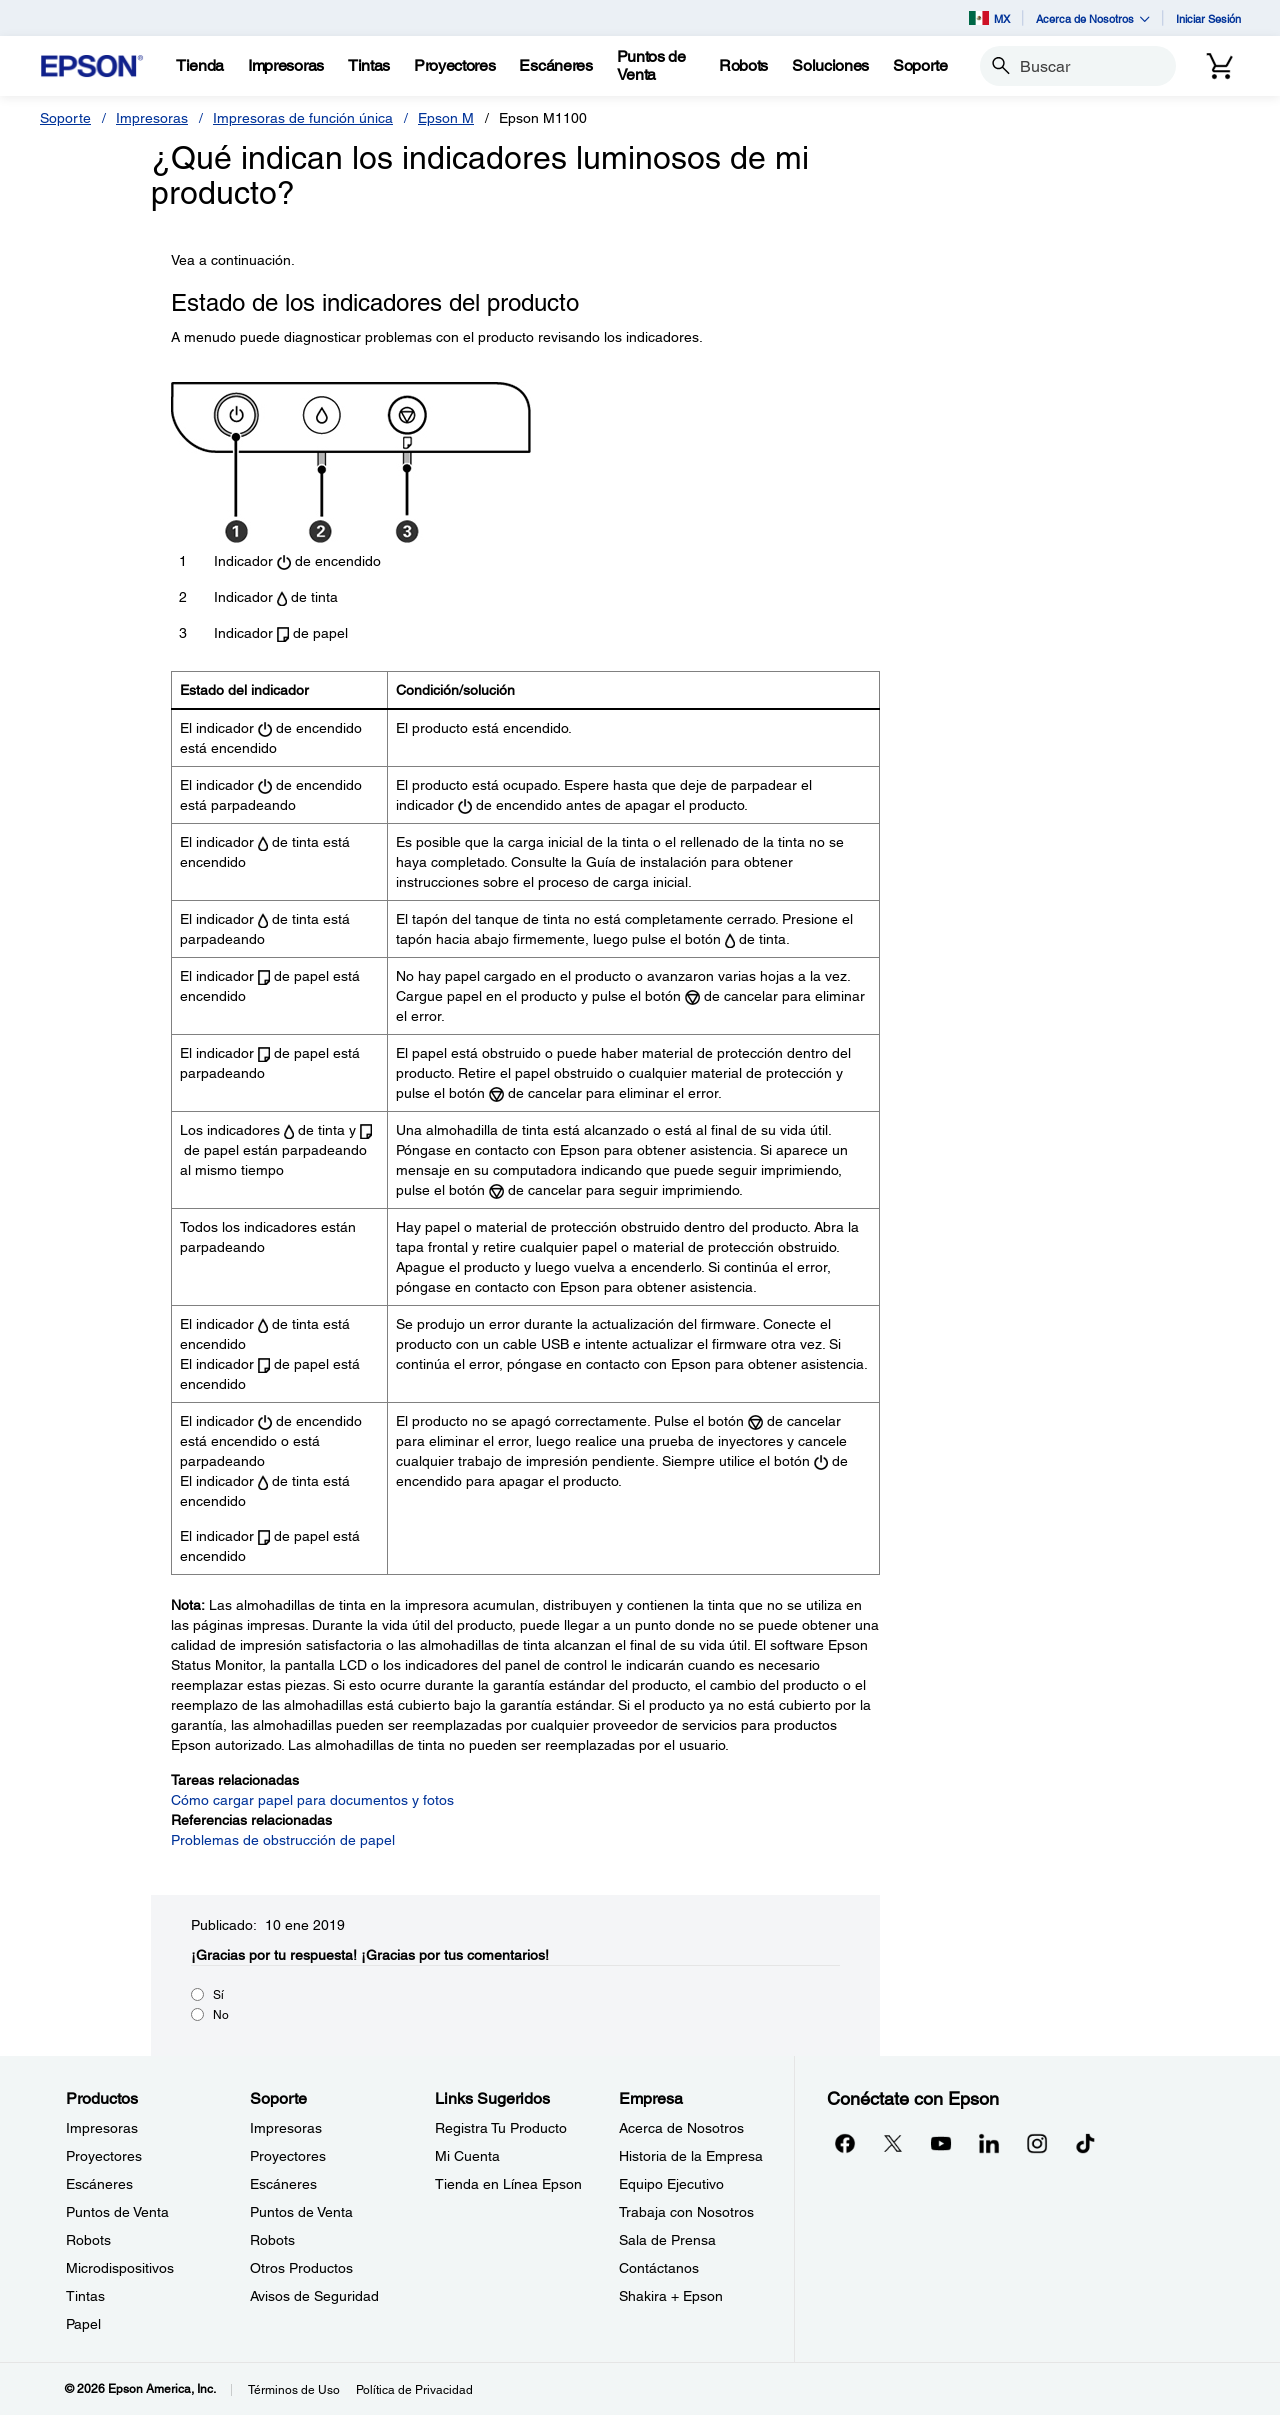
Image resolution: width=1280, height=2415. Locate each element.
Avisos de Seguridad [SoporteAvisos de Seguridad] (314, 2296)
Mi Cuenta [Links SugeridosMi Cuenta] (467, 2156)
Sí (218, 1995)
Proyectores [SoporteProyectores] (288, 2156)
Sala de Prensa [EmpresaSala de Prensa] (667, 2240)
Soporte (65, 118)
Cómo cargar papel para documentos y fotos (312, 1800)
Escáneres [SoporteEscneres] (283, 2184)
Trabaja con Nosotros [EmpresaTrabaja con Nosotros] (686, 2212)
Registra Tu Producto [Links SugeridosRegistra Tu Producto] (501, 2128)
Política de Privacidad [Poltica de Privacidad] (414, 2390)
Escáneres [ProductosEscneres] (99, 2184)
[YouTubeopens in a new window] (941, 2143)
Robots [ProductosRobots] (88, 2240)
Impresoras (152, 118)
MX (989, 18)
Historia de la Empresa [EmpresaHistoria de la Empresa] (691, 2156)
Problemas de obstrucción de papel (283, 1840)
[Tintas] (369, 66)
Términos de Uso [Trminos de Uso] (294, 2390)
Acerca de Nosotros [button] (1093, 18)
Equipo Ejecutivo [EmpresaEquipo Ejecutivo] (671, 2184)
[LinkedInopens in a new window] (989, 2143)
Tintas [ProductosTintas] (85, 2296)
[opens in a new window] (1085, 2143)
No (221, 2015)
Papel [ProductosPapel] (83, 2324)
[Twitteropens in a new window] (893, 2143)
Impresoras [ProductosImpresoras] (102, 2128)
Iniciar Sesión (1208, 18)
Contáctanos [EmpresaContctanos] (659, 2268)
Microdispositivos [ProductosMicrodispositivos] (120, 2268)
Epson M (446, 118)
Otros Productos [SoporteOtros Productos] (301, 2268)
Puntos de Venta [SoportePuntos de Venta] (301, 2212)
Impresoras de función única (303, 118)
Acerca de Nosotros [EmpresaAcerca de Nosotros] (681, 2128)
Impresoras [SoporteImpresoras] (286, 2128)
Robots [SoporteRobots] (272, 2240)
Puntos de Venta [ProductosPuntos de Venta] (117, 2212)
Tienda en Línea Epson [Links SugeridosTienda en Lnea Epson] (508, 2184)
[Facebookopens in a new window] (845, 2143)
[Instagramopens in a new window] (1037, 2143)
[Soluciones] (830, 66)
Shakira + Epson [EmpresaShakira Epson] (671, 2296)
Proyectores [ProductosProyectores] (104, 2156)
